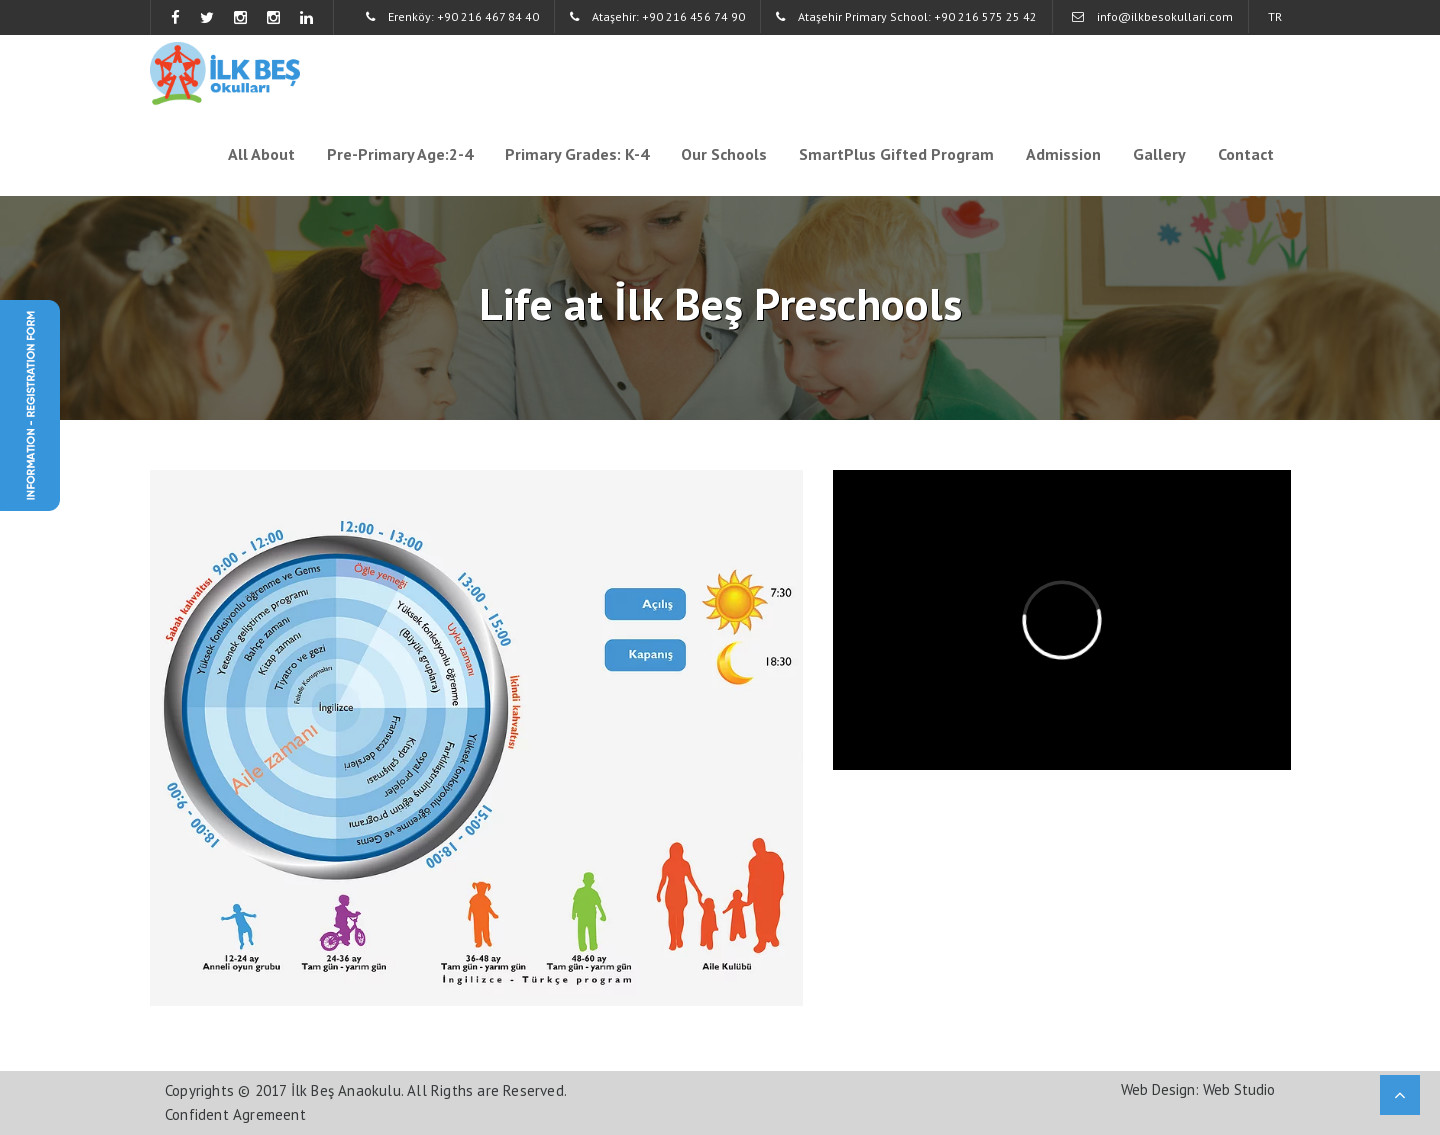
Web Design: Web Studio (1198, 1089)
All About (261, 154)
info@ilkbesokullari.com (1152, 16)
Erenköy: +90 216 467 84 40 (452, 16)
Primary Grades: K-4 (577, 154)
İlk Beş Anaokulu (346, 1090)
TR (1275, 16)
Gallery (1159, 154)
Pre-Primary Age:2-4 (400, 154)
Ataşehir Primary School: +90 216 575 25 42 (906, 16)
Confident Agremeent (235, 1114)
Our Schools (724, 154)
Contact (1246, 154)
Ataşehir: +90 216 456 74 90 (657, 16)
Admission (1063, 154)
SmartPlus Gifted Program (896, 154)
